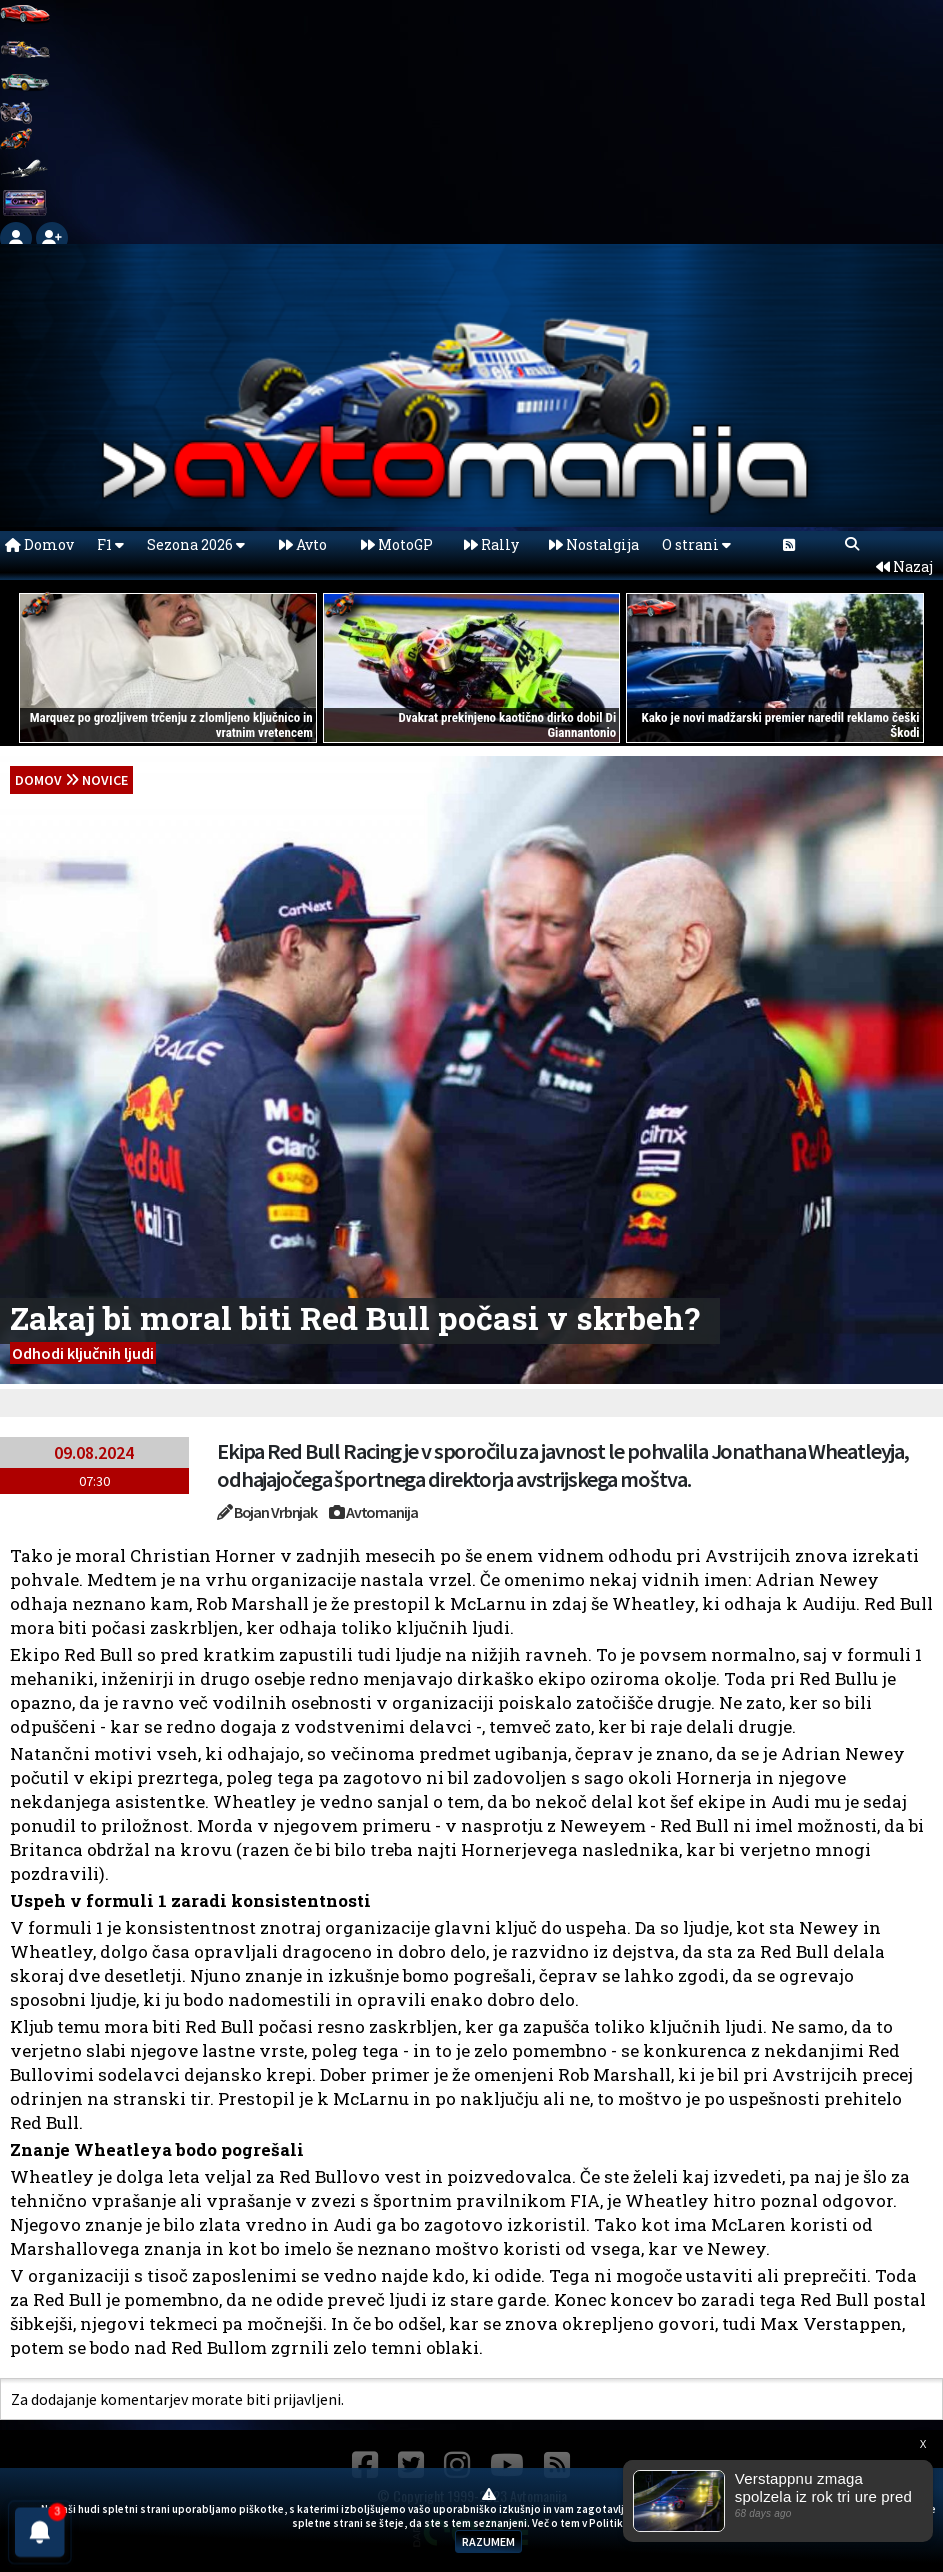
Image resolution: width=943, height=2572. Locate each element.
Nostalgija (594, 544)
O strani (696, 544)
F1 (110, 544)
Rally (491, 544)
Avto (303, 544)
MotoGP (397, 544)
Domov (39, 544)
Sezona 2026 (196, 544)
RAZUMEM (488, 2541)
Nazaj (904, 566)
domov (38, 780)
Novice (105, 780)
